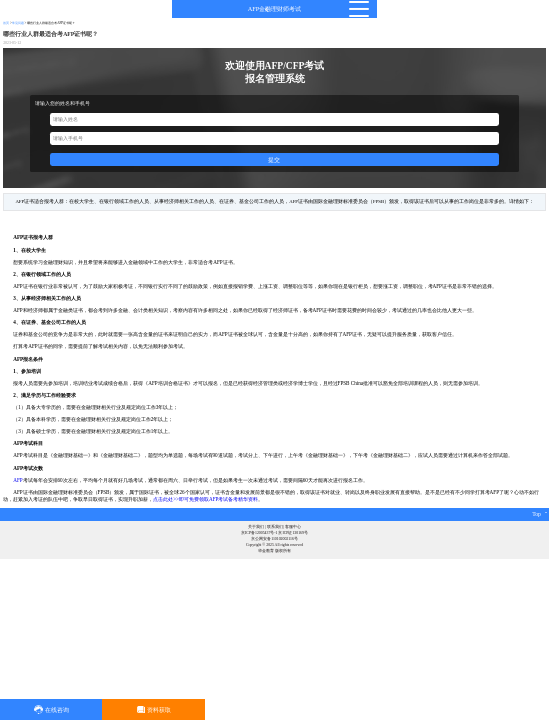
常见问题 (18, 23)
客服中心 (293, 527)
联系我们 (275, 527)
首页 (6, 23)
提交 (274, 159)
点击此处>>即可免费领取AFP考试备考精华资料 (205, 499)
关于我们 (256, 527)
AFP (17, 480)
